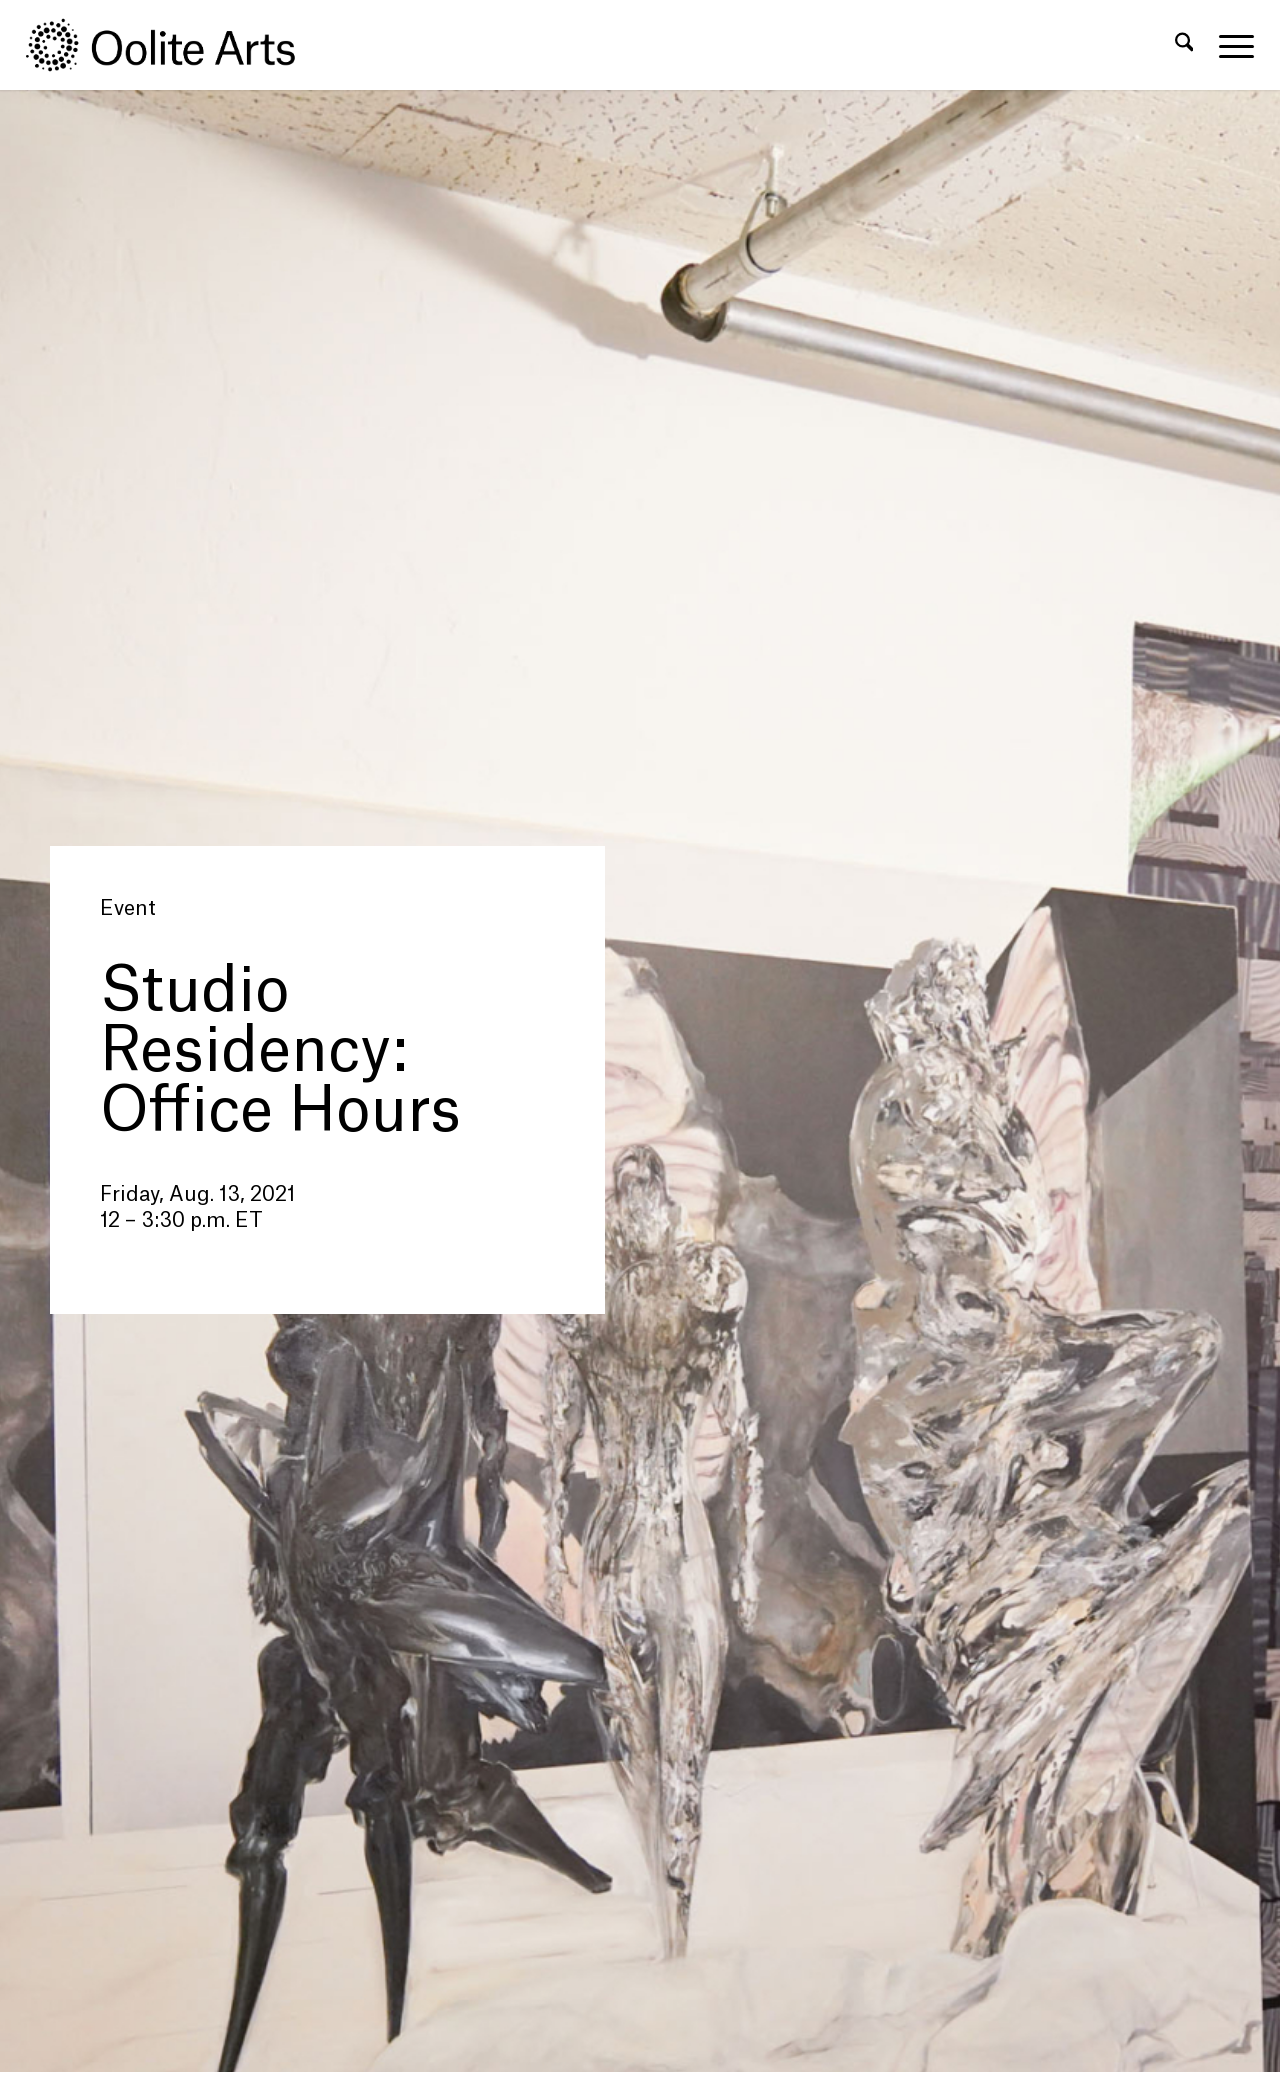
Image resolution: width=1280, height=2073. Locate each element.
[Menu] (1230, 45)
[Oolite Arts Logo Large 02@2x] (172, 45)
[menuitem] (1184, 45)
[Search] (1184, 45)
